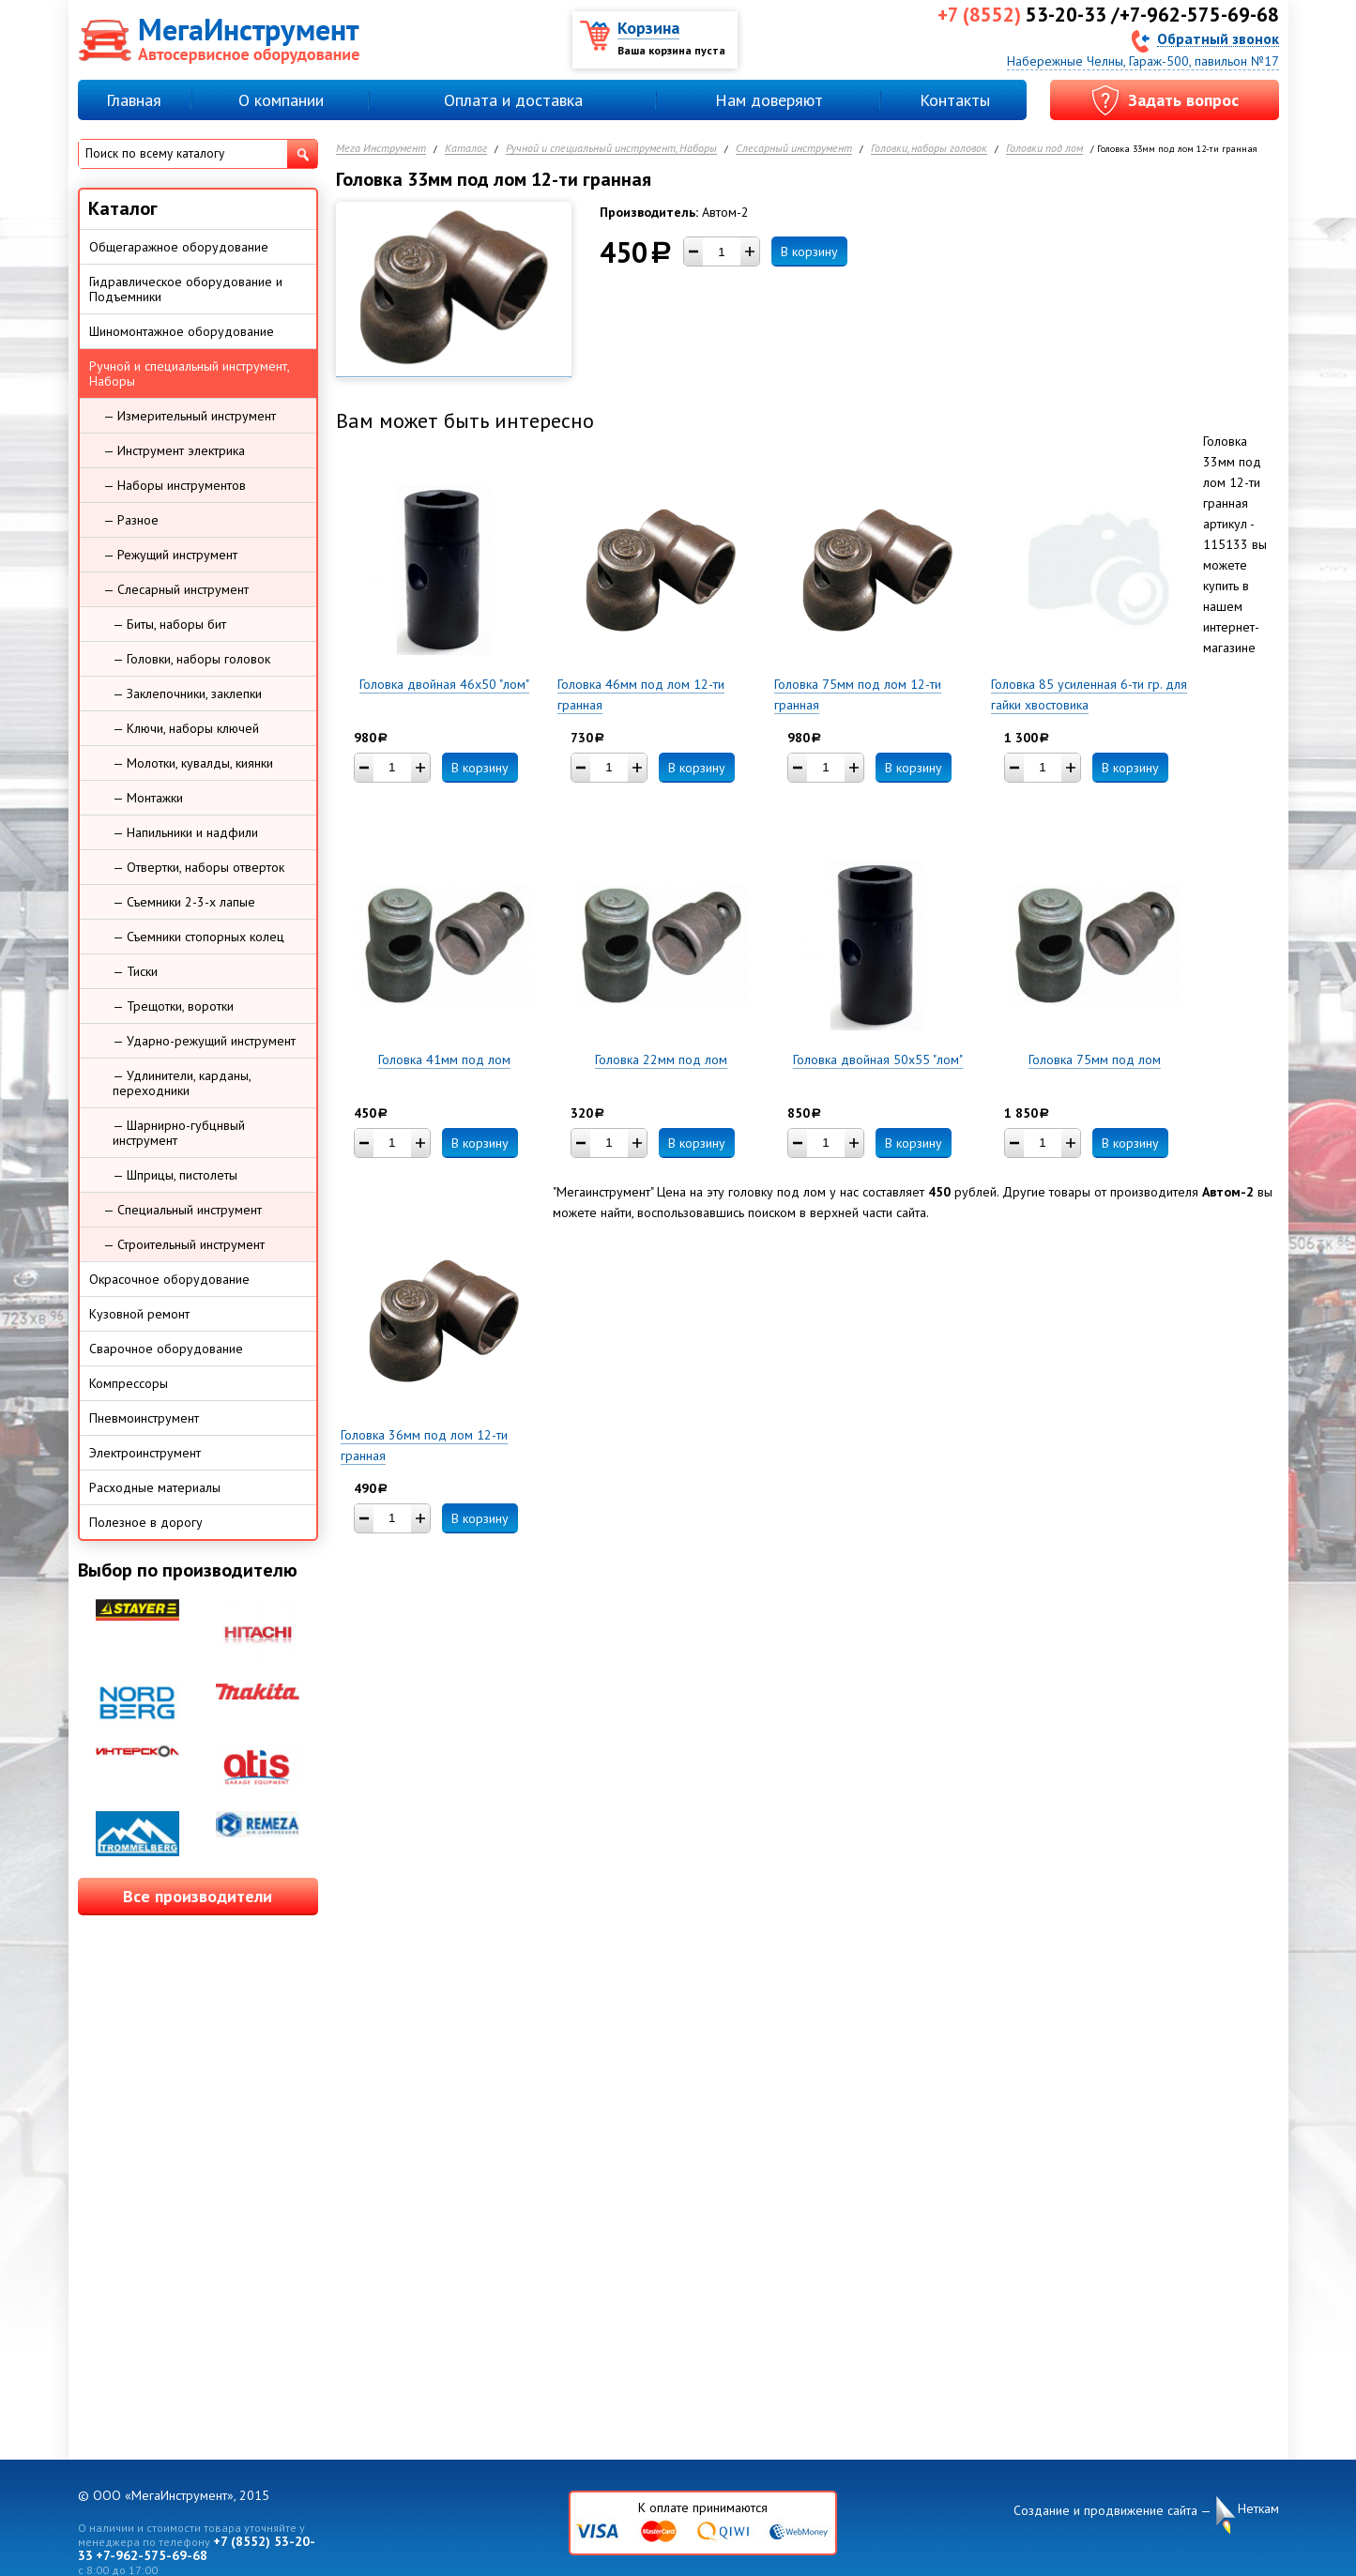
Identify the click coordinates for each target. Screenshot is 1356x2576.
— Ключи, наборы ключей (186, 728)
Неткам (1258, 2509)
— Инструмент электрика (174, 450)
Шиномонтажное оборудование (181, 331)
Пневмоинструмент (144, 1418)
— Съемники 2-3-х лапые (184, 901)
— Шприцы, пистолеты (175, 1174)
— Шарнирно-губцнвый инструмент (179, 1133)
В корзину (809, 251)
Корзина (648, 27)
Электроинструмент (145, 1452)
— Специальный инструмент (182, 1209)
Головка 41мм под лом (444, 1059)
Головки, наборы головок (929, 149)
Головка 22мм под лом (661, 1059)
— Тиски (135, 971)
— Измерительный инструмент (189, 415)
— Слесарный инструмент (176, 589)
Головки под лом (1044, 149)
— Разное (131, 519)
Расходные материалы (155, 1487)
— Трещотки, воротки (173, 1006)
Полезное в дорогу (146, 1522)
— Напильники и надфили (185, 832)
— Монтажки (148, 797)
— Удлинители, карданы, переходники (182, 1083)
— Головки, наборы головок (191, 658)
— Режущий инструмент (170, 554)
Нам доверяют (769, 100)
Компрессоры (128, 1383)
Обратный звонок (1218, 38)
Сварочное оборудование (166, 1348)
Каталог (466, 149)
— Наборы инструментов (174, 485)
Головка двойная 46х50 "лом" (444, 684)
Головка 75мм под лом (1094, 1059)
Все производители (197, 1896)
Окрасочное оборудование (169, 1279)
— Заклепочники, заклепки (187, 693)
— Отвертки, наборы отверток (198, 867)
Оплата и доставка (513, 100)
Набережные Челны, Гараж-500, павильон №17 (1143, 61)
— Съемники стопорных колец (198, 936)
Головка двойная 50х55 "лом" (878, 1059)
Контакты (955, 100)
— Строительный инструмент (184, 1244)
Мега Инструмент (381, 149)
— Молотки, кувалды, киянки (193, 763)
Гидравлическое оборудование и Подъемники (185, 289)
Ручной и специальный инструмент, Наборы (611, 149)
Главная (133, 100)
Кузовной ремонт (139, 1313)
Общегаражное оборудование (178, 246)
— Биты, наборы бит (169, 624)
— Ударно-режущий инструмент (204, 1040)
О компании (281, 100)
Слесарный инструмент (794, 149)
